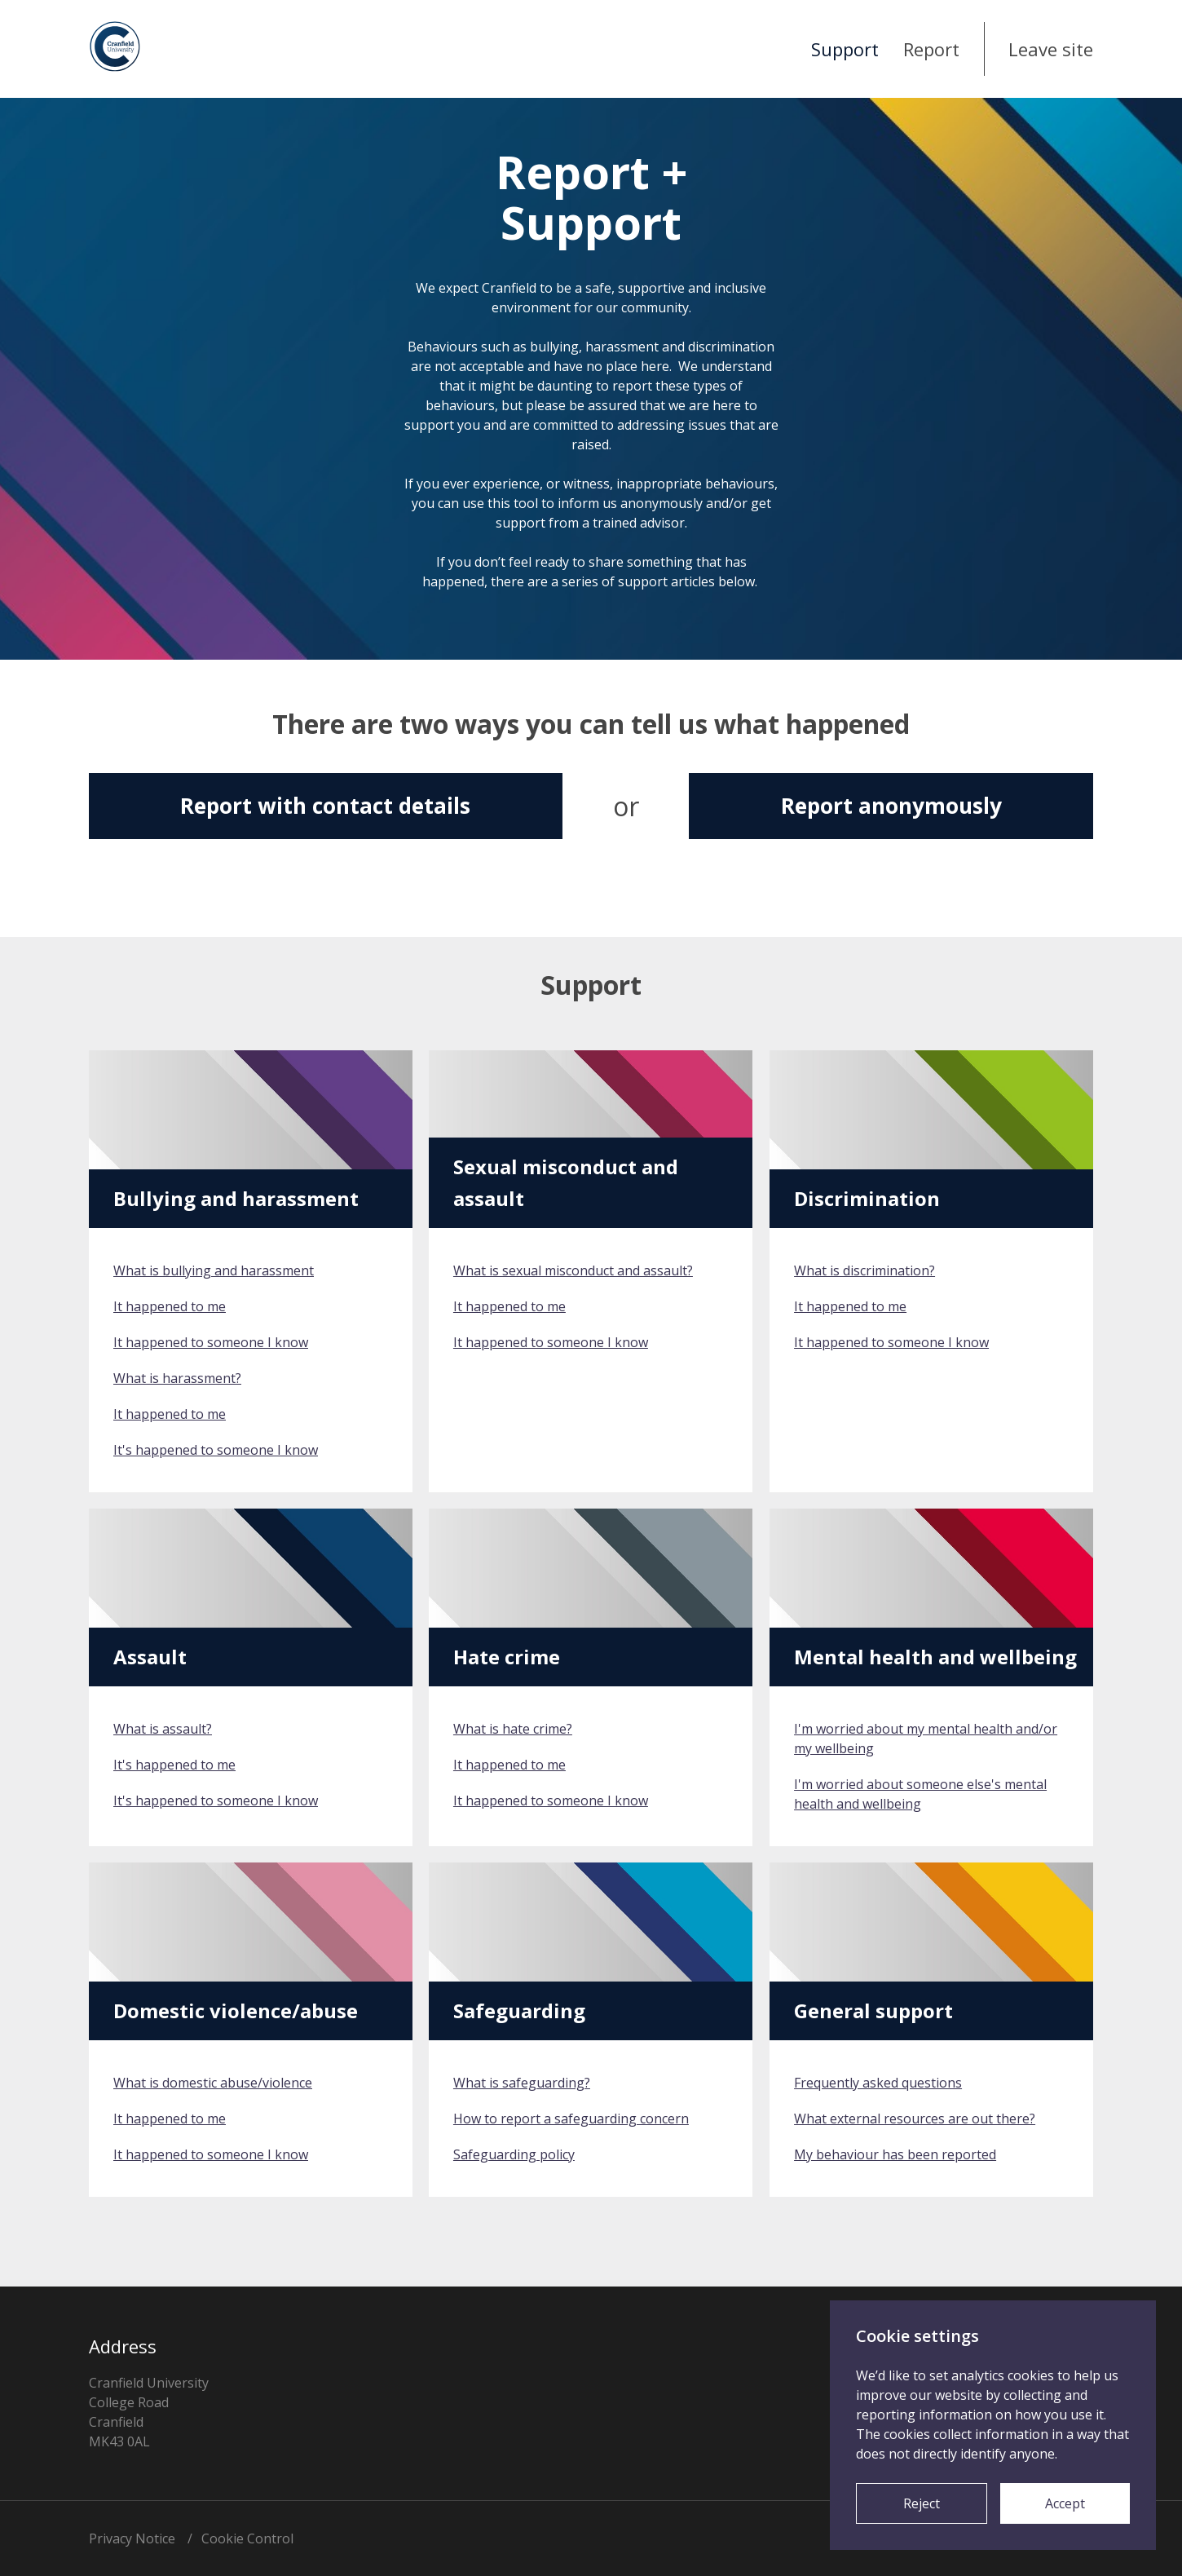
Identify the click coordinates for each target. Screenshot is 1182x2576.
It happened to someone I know (210, 1342)
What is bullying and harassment (213, 1270)
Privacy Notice (132, 2538)
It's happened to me (174, 1765)
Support (845, 49)
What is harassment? (177, 1378)
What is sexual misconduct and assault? (573, 1270)
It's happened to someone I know (215, 1450)
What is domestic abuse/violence (212, 2083)
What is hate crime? (512, 1729)
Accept (1065, 2503)
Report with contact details (325, 805)
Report (931, 49)
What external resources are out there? (914, 2119)
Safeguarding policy (514, 2154)
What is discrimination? (864, 1270)
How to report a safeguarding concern (571, 2119)
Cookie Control (247, 2538)
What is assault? (162, 1729)
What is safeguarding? (521, 2083)
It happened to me (169, 1306)
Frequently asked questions (878, 2083)
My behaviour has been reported (895, 2154)
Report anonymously (891, 805)
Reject (921, 2503)
